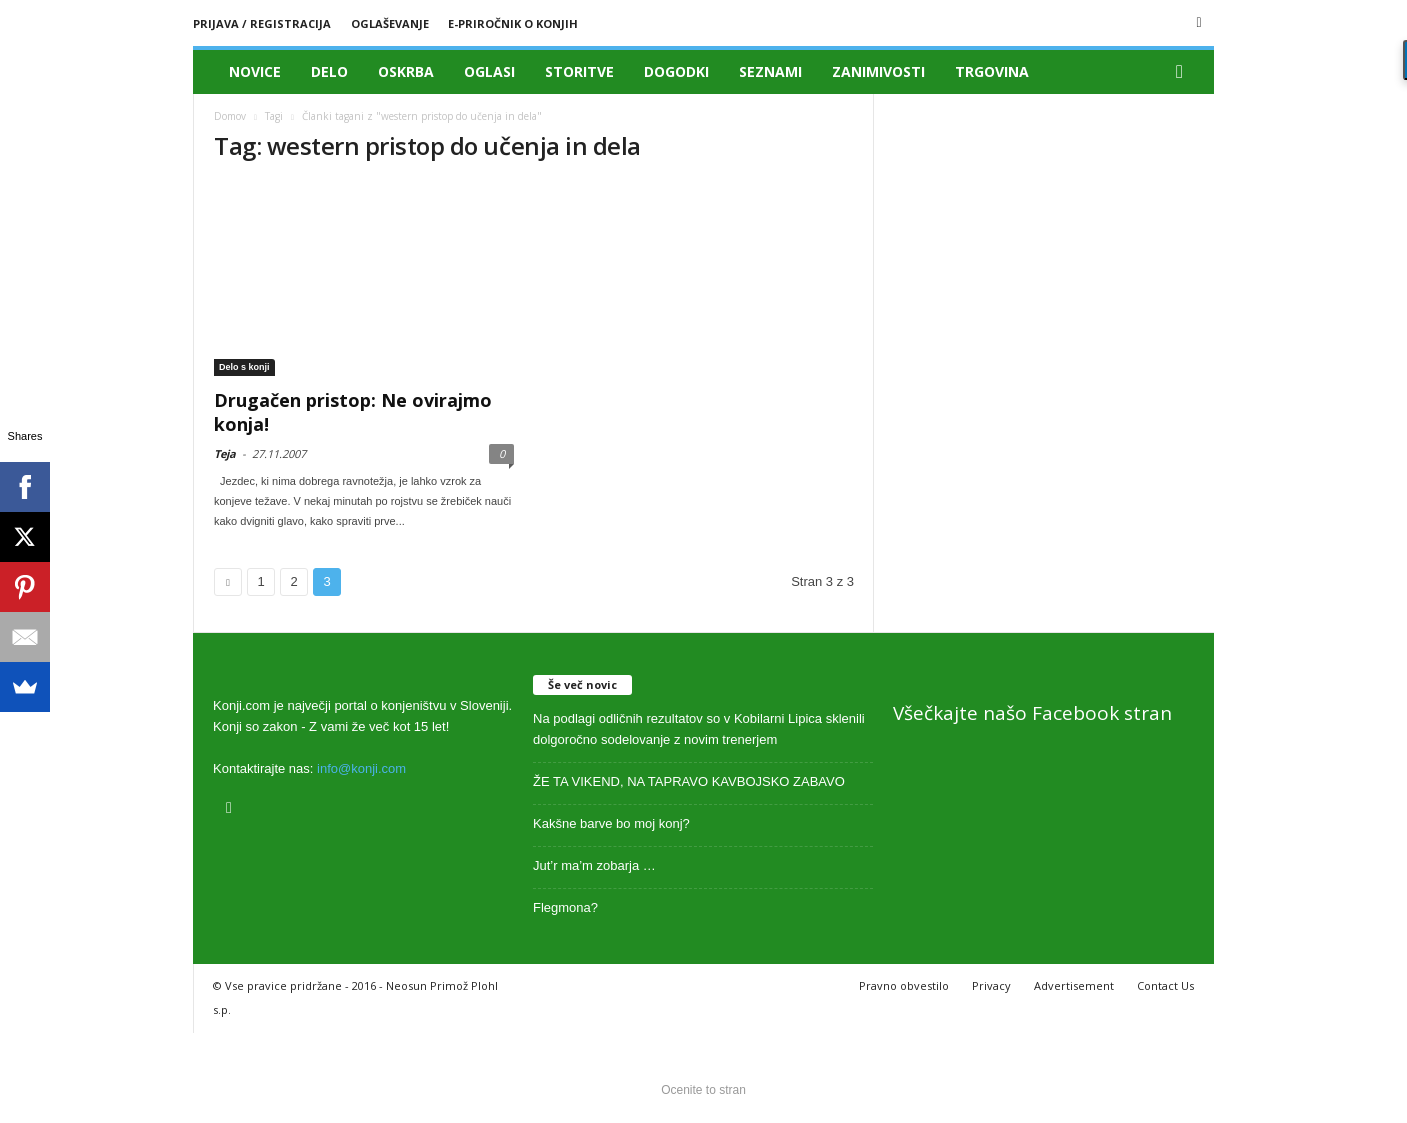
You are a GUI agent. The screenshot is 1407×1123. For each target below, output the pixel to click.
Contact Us (1165, 985)
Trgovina (992, 71)
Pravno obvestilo (904, 985)
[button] (1184, 72)
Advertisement (1074, 985)
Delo (329, 71)
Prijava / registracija (262, 23)
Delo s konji (244, 367)
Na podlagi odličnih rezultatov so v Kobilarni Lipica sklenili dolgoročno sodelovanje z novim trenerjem (699, 729)
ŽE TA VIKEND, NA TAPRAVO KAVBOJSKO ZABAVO (689, 781)
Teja (225, 453)
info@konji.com (361, 768)
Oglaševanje (390, 23)
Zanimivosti (878, 71)
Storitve (579, 71)
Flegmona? (565, 907)
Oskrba (406, 71)
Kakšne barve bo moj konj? (611, 823)
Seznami (770, 71)
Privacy (991, 985)
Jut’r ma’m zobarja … (594, 865)
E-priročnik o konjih (513, 23)
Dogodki (676, 71)
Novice (255, 71)
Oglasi (489, 71)
